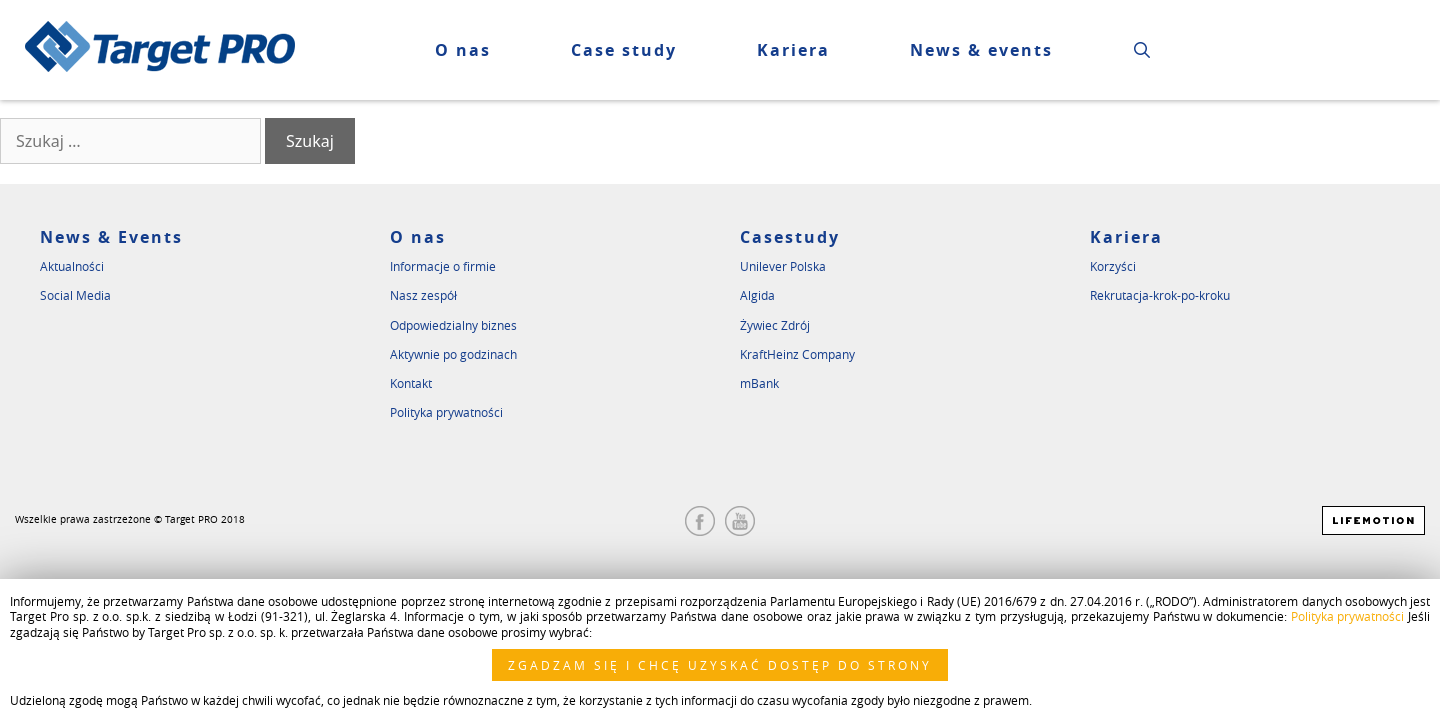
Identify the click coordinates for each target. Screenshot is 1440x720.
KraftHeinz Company (797, 354)
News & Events (111, 237)
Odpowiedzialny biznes (453, 325)
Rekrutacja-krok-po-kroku (1160, 295)
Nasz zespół (423, 295)
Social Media (75, 295)
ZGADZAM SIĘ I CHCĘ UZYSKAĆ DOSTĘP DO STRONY (720, 665)
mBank (759, 383)
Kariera (1126, 237)
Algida (757, 295)
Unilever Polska (783, 266)
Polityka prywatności (446, 412)
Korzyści (1113, 266)
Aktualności (72, 266)
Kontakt (411, 383)
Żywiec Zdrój (775, 325)
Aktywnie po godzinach (453, 354)
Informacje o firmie (443, 266)
